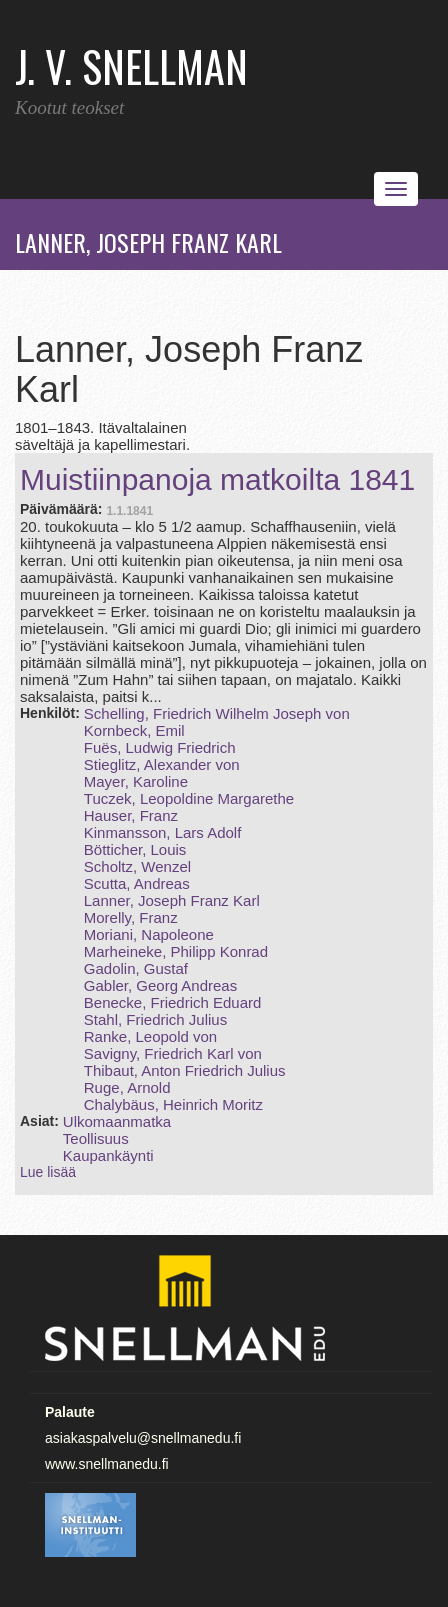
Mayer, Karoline (136, 781)
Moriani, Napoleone (149, 934)
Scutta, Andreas (137, 883)
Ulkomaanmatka (117, 1121)
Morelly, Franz (131, 917)
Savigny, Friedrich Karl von (173, 1053)
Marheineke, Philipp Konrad (176, 951)
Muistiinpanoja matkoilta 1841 (217, 479)
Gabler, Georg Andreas (160, 985)
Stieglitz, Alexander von (162, 764)
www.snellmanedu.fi (107, 1464)
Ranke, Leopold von (150, 1036)
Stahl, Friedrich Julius (155, 1019)
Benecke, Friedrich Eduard (173, 1002)
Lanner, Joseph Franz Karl (172, 900)
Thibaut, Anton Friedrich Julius (185, 1070)
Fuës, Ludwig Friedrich (160, 747)
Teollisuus (96, 1138)
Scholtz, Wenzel (137, 866)
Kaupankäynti (108, 1155)
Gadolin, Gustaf (136, 968)
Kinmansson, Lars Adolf (163, 832)
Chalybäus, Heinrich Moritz (173, 1104)
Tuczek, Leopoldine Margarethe (189, 798)
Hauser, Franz (131, 815)
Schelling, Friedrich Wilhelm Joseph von (217, 713)
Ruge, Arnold (127, 1087)
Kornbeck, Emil (134, 730)
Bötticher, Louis (135, 849)
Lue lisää (48, 1172)
